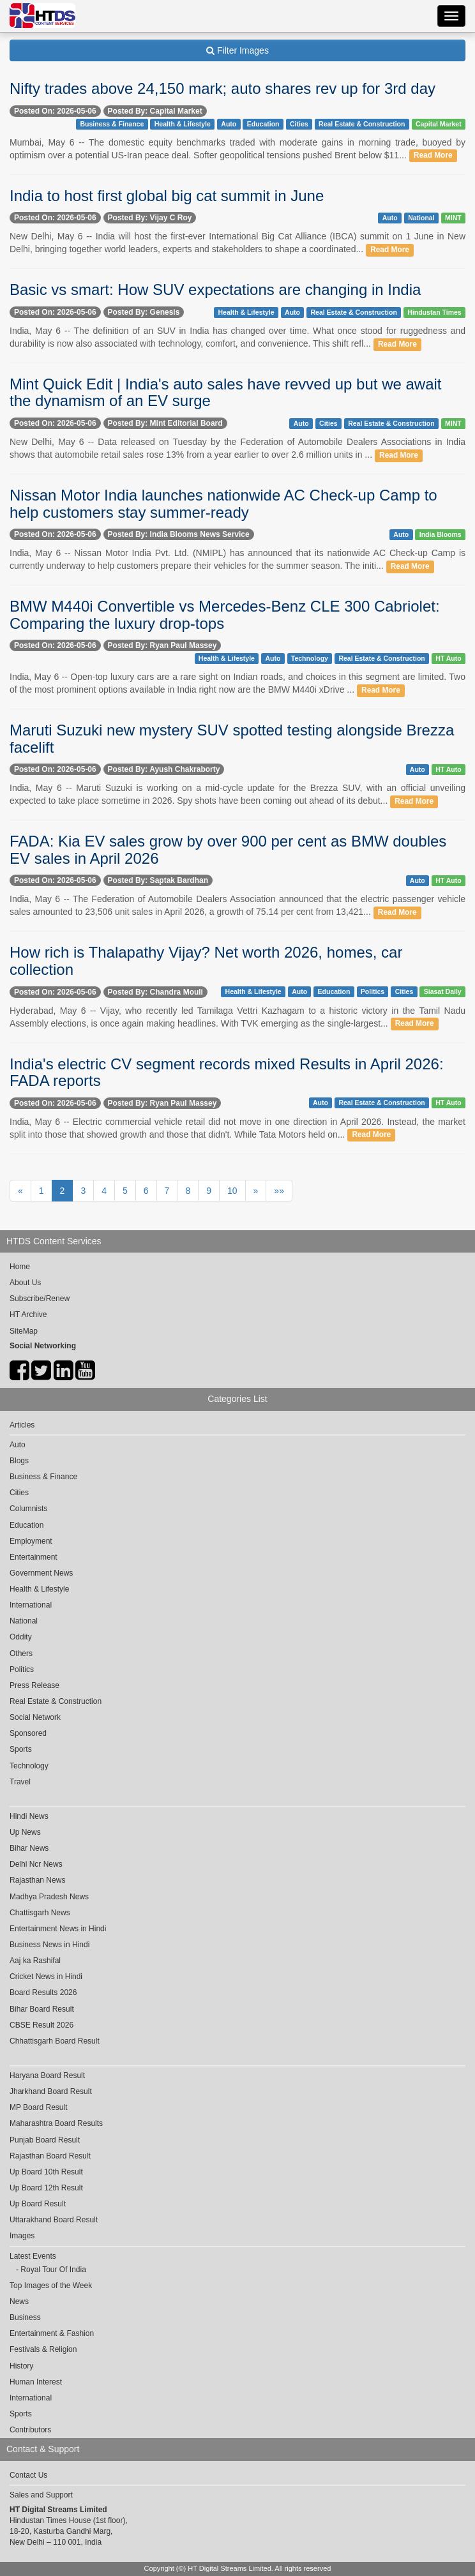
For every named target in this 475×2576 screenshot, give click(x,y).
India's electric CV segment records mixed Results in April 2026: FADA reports (227, 1072)
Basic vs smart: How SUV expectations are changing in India (215, 289)
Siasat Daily (443, 991)
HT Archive (28, 1314)
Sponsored (28, 1733)
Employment (31, 1541)
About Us (25, 1282)
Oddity (21, 1636)
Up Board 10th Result (46, 2171)
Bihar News (29, 1848)
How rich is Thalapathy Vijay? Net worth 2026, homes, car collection (206, 960)
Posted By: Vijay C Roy (150, 217)
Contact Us (28, 2475)
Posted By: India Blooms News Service (179, 534)
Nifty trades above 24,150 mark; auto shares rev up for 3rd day (222, 88)
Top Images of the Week (51, 2285)
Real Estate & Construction (362, 124)
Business (25, 2317)
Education (263, 124)
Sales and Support (41, 2494)
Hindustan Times (434, 312)
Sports (21, 1749)
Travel (20, 1781)
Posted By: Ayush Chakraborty (164, 769)
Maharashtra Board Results (56, 2123)
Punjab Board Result (45, 2139)
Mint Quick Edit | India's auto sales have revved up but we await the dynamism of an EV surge (226, 392)
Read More (433, 155)
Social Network (35, 1717)
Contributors (30, 2429)
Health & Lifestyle (183, 124)
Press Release (34, 1685)
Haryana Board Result (47, 2075)
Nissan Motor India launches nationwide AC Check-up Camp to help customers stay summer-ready (223, 503)
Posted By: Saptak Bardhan (158, 880)
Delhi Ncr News (36, 1864)
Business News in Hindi (49, 1944)
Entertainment (33, 1557)
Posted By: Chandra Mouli (155, 992)
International (31, 1605)
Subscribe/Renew (40, 1298)
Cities (299, 124)
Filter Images (237, 50)
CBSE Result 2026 (41, 2025)
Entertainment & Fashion (52, 2333)
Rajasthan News (37, 1880)
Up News (25, 1832)
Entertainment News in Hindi (58, 1928)
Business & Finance (112, 124)
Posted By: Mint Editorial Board (165, 423)
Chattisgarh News (40, 1912)
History (21, 2365)
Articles (22, 1424)
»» (279, 1191)
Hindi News (29, 1816)
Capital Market (439, 124)
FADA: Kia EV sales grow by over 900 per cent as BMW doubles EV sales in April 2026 (228, 849)
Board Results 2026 (43, 1992)
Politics (372, 991)
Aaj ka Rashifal (35, 1960)
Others (21, 1653)
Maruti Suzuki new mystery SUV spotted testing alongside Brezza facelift (232, 738)
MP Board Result (39, 2107)
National (421, 218)
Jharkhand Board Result (51, 2091)
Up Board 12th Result (46, 2187)
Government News (41, 1573)
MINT (453, 218)
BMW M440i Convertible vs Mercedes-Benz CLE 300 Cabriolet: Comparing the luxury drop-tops (225, 614)
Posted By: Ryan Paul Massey (162, 645)
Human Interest (36, 2381)
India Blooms (440, 534)
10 (232, 1191)
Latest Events (33, 2256)
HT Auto (448, 658)
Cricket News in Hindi (46, 1976)
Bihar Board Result (42, 2009)
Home (20, 1266)
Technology (309, 658)
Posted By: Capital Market (155, 111)
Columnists (28, 1508)
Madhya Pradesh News (49, 1896)
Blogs (19, 1460)
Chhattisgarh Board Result (55, 2041)
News (19, 2301)
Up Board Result (38, 2203)
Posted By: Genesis (144, 312)
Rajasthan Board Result (50, 2155)
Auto (228, 124)
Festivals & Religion (43, 2349)
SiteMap (24, 1331)
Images (22, 2235)
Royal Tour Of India (53, 2269)
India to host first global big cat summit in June (167, 195)
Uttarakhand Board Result (54, 2219)
